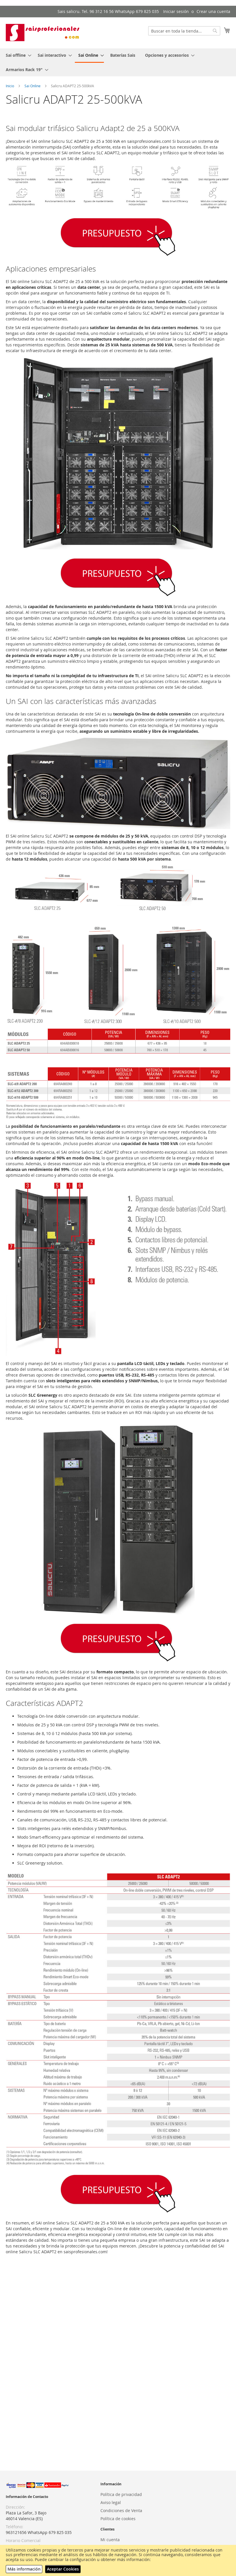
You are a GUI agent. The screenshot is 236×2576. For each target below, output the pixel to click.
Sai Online (32, 85)
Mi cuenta (110, 2539)
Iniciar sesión (176, 11)
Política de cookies (118, 2518)
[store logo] (43, 32)
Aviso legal (110, 2502)
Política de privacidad (121, 2494)
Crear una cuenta (213, 11)
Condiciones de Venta (121, 2510)
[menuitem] (16, 55)
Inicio (10, 85)
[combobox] (184, 30)
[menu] (118, 62)
